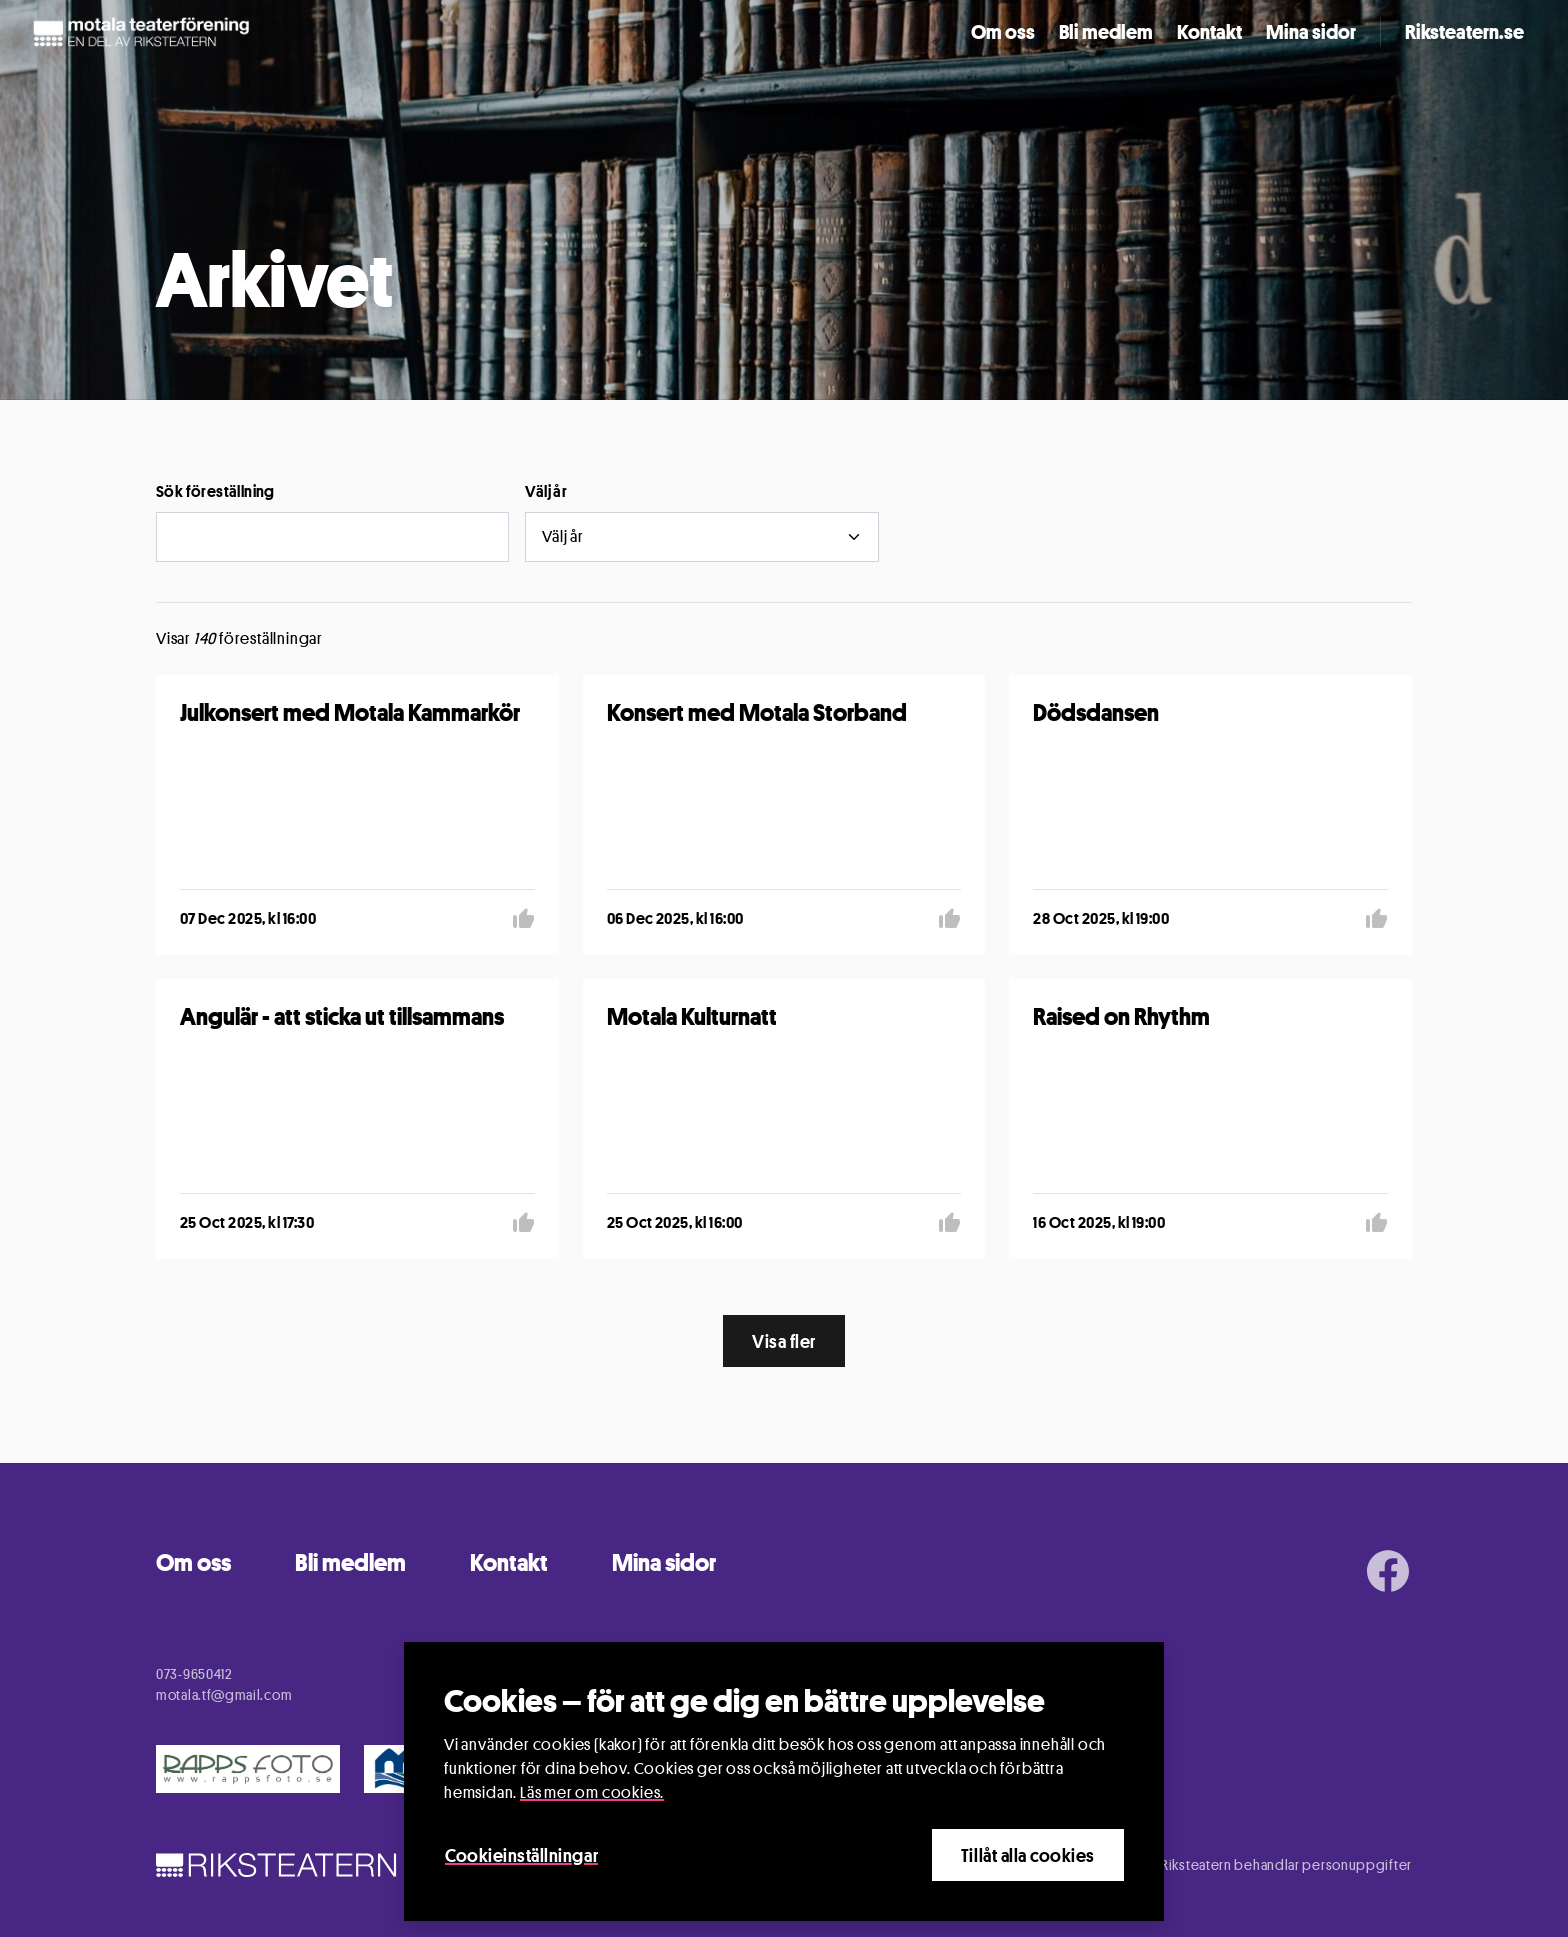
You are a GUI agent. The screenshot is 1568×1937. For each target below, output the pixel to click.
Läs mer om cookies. (592, 1792)
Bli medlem (1106, 32)
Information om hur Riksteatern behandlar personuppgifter (1226, 1864)
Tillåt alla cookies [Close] (1028, 1855)
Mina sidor (1311, 32)
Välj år (546, 491)
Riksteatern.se (1464, 32)
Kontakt (1209, 32)
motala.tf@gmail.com (224, 1694)
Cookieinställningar (521, 1855)
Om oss (1003, 32)
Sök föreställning (215, 491)
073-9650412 (194, 1673)
